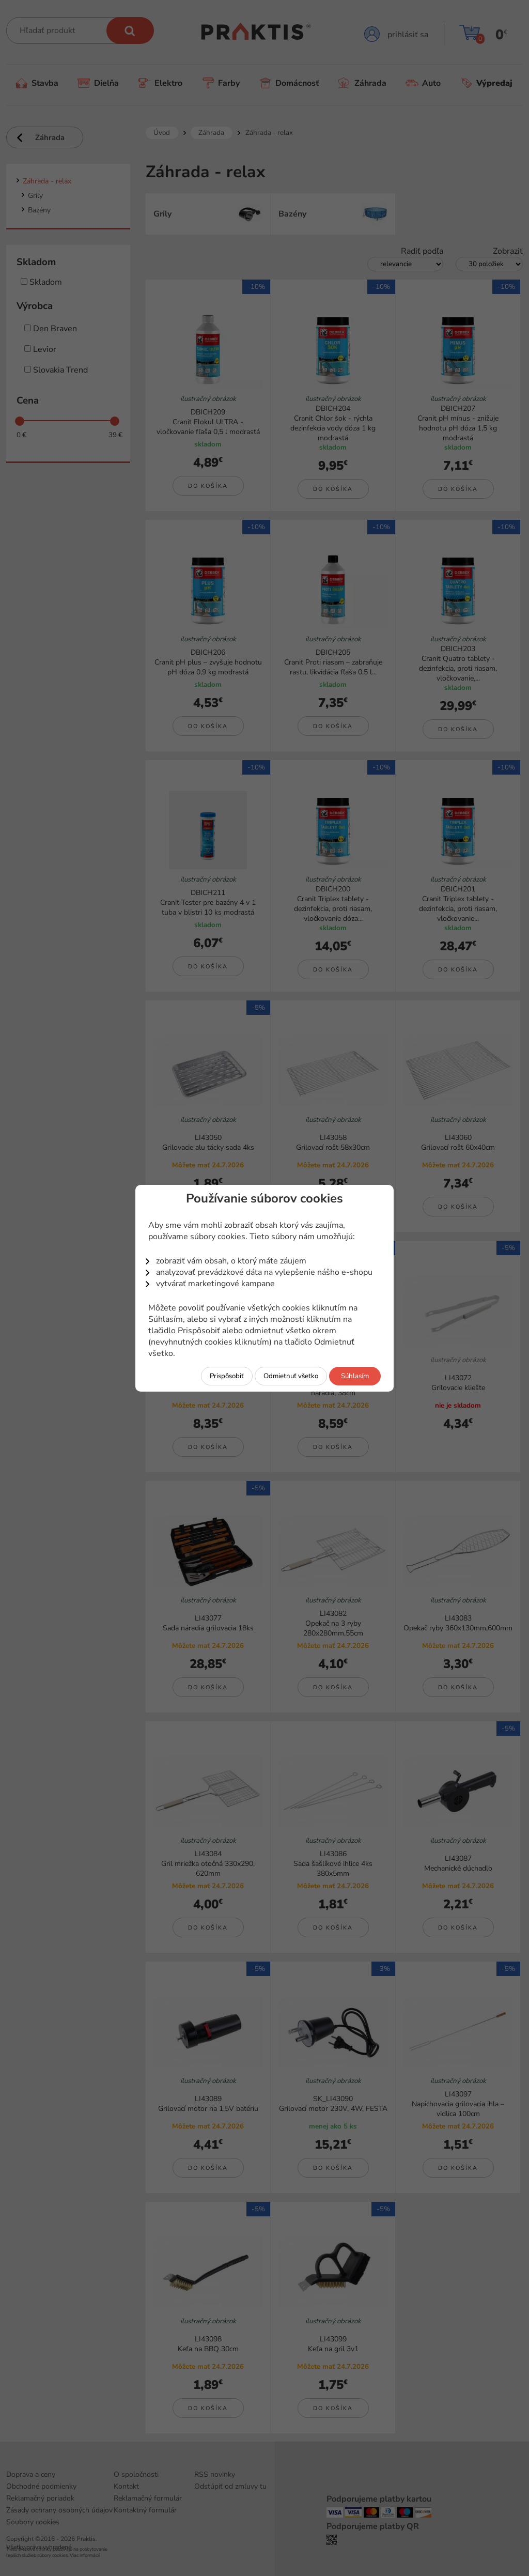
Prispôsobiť (227, 1376)
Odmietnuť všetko (290, 1376)
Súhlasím (355, 1376)
